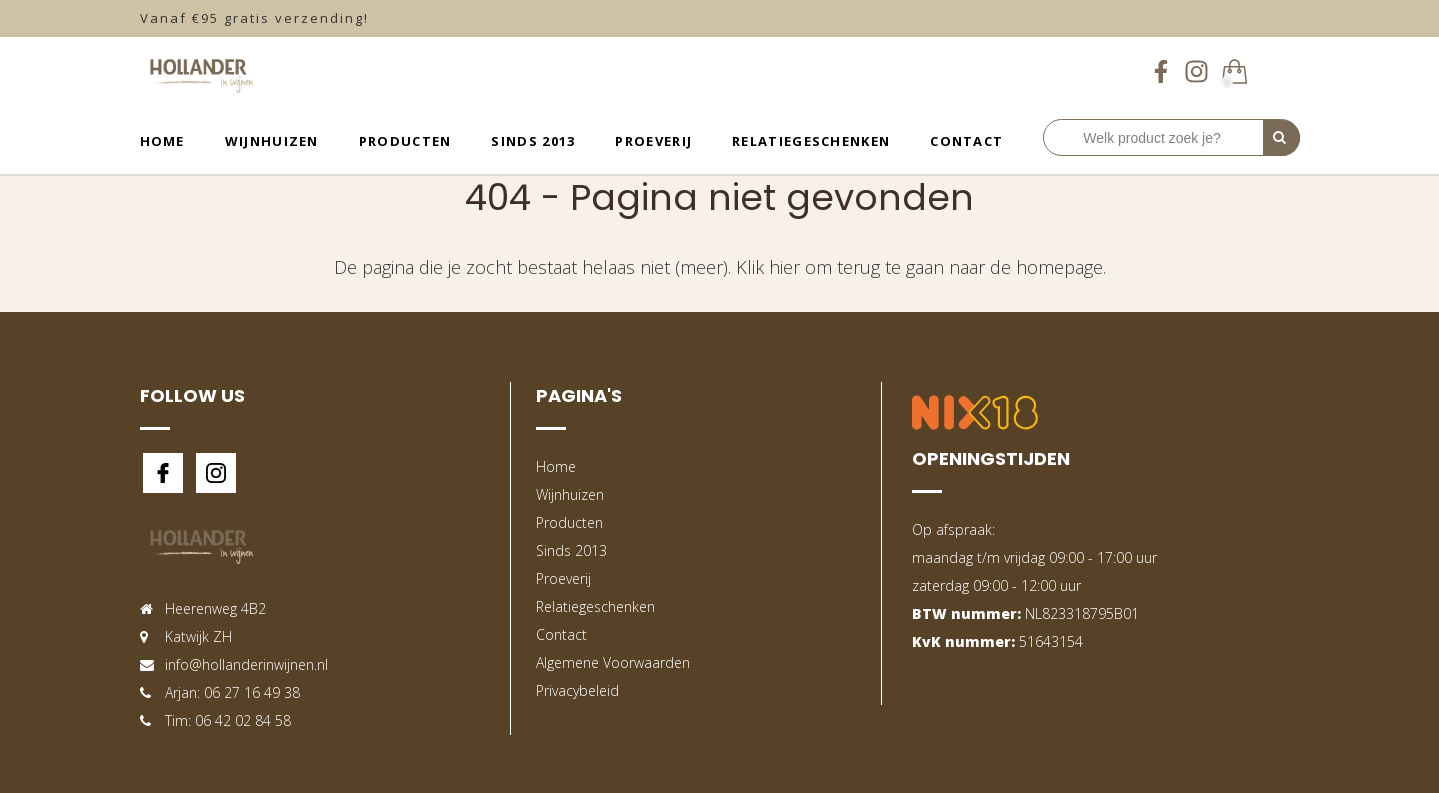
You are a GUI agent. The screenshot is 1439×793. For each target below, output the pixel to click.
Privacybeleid (577, 690)
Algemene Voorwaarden (613, 662)
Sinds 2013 (533, 141)
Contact (966, 141)
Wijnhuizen (272, 141)
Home (162, 141)
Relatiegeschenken (811, 141)
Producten (405, 141)
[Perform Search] (1281, 138)
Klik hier (768, 267)
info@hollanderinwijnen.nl (246, 664)
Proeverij (653, 141)
